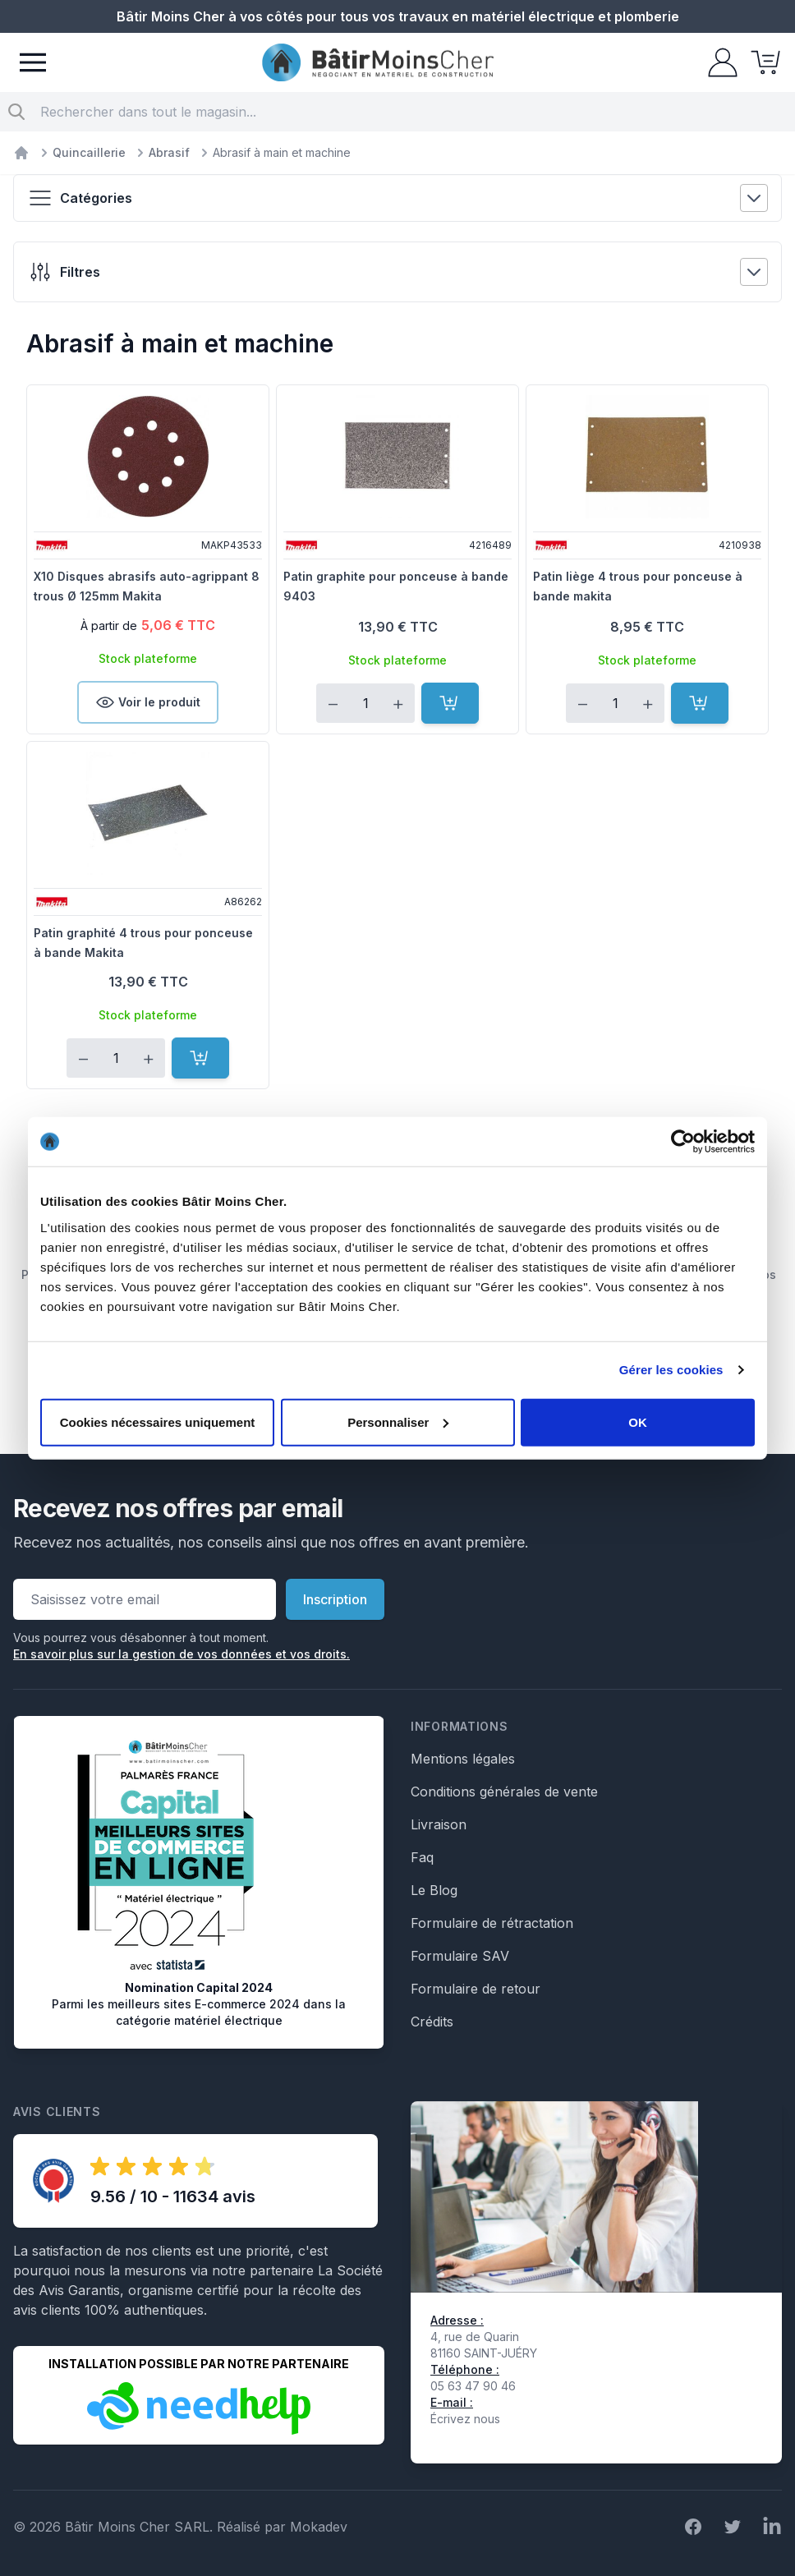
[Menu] (33, 62)
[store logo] (378, 63)
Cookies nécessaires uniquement (157, 1421)
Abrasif (169, 152)
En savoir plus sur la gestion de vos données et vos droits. (181, 1654)
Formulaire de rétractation (492, 1923)
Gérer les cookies (671, 1370)
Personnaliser (397, 1421)
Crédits (432, 2021)
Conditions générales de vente (504, 1791)
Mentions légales (463, 1758)
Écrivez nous (465, 2419)
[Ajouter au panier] (450, 703)
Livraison (438, 1824)
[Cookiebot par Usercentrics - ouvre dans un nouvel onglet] (683, 1141)
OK (637, 1421)
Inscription (335, 1599)
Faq (422, 1857)
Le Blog (434, 1890)
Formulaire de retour (475, 1988)
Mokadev (318, 2526)
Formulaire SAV (460, 1956)
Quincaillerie (89, 152)
